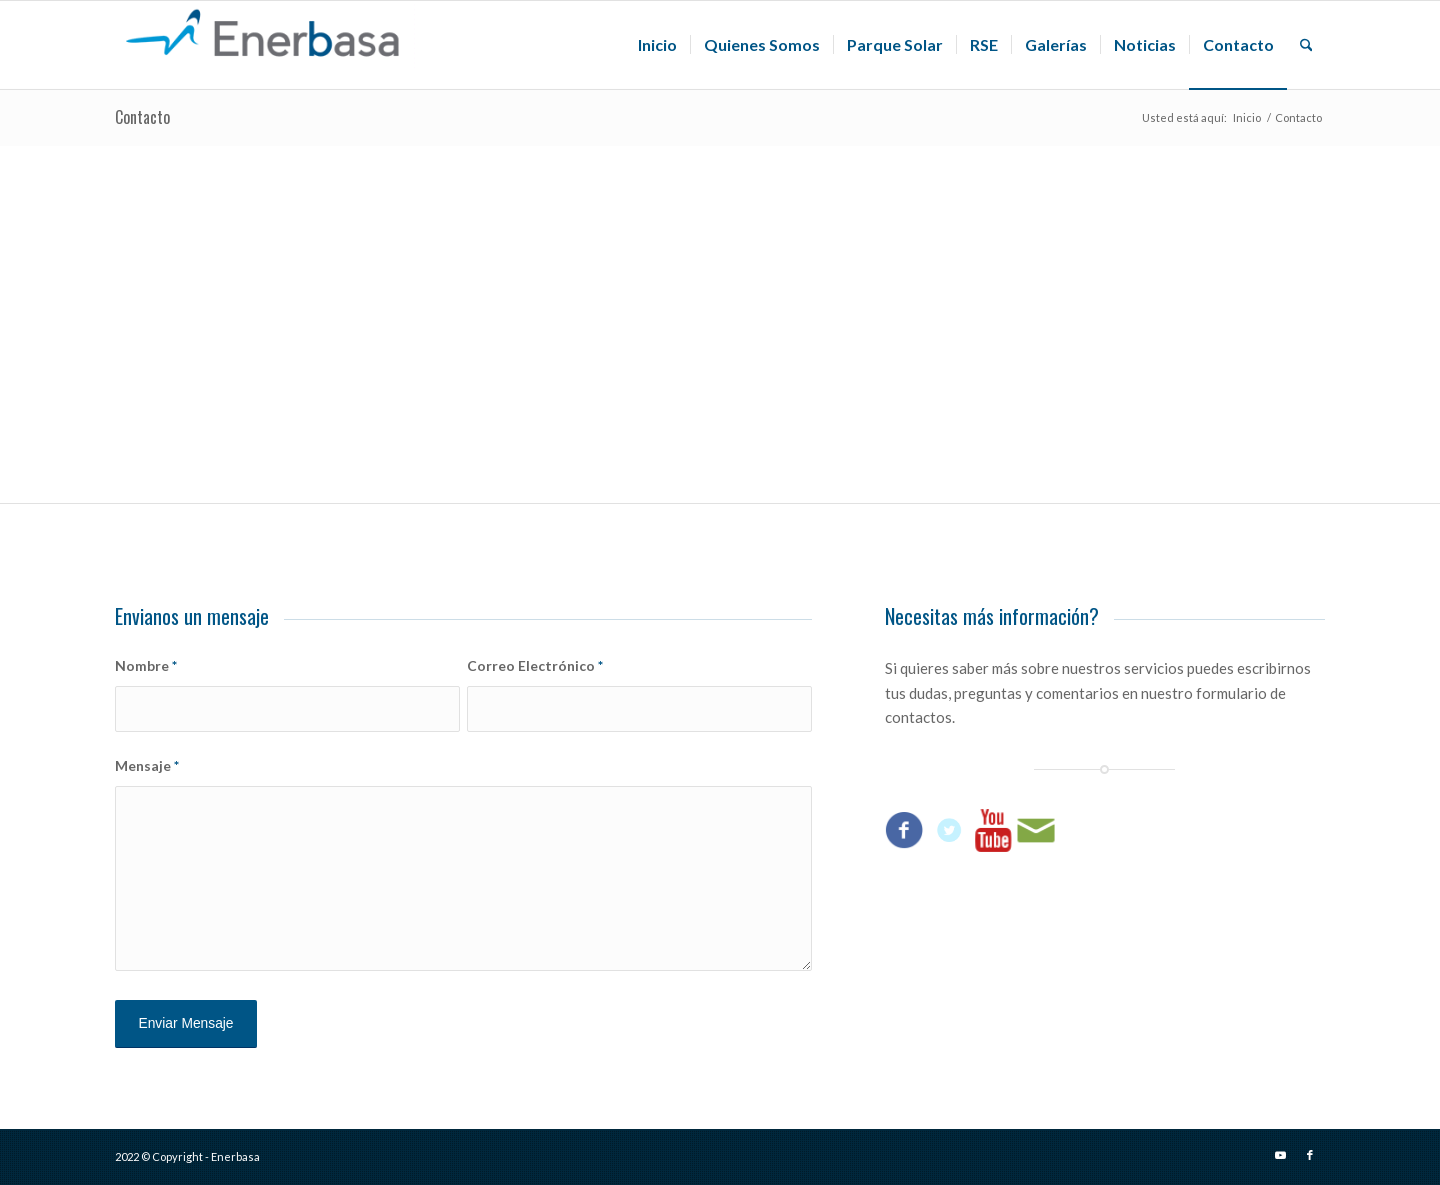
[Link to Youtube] (1280, 1155)
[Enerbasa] (265, 45)
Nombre (146, 665)
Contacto (142, 117)
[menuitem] (657, 45)
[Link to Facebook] (1310, 1155)
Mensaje (147, 765)
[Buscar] (1306, 45)
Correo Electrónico (535, 665)
